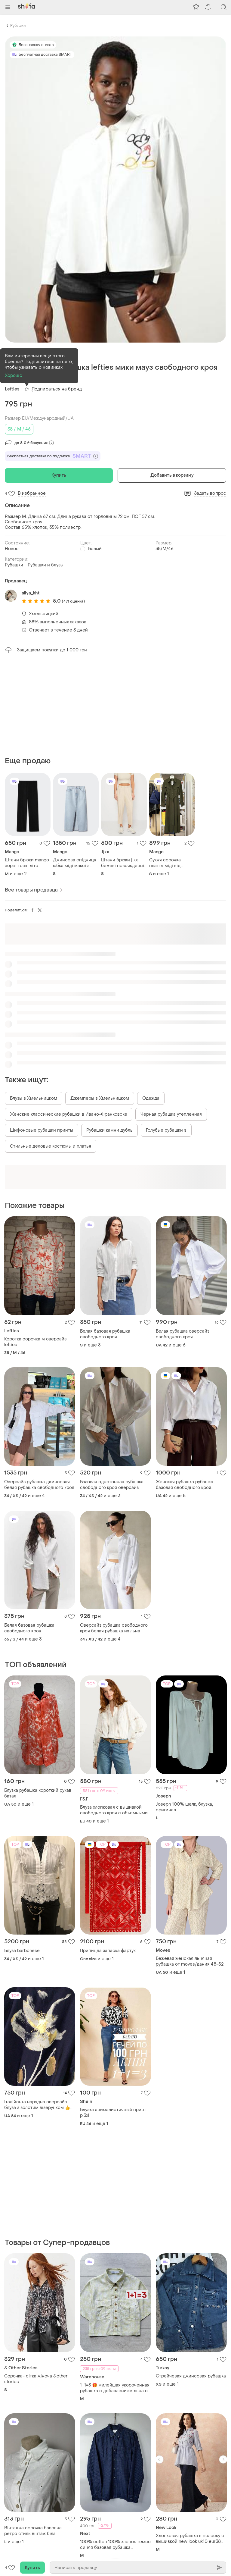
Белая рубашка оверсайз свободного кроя (182, 1334)
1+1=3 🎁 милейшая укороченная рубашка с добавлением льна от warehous (115, 2388)
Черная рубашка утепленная (171, 1114)
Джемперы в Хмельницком (99, 1098)
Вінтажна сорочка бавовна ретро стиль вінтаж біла (33, 2531)
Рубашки (18, 25)
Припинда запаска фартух (108, 1951)
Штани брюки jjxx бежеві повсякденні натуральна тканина (122, 863)
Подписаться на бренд (57, 389)
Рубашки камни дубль (109, 1130)
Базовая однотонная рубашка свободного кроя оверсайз (111, 1484)
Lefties (12, 389)
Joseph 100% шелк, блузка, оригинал (184, 1807)
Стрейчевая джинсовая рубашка (191, 2376)
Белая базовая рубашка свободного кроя (105, 1334)
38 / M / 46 (19, 429)
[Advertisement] (115, 705)
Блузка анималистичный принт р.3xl (113, 2112)
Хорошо (13, 375)
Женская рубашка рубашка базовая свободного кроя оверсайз (184, 1484)
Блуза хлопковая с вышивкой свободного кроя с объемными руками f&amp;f (114, 1810)
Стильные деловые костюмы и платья (50, 1146)
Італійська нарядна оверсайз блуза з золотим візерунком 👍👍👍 (39, 2105)
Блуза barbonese (22, 1951)
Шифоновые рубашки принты (41, 1130)
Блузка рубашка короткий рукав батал (37, 1793)
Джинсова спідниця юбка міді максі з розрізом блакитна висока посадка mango (74, 863)
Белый (95, 549)
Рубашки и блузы (45, 565)
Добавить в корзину (172, 475)
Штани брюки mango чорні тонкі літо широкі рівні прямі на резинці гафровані (27, 863)
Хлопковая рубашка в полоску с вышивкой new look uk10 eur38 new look (190, 2538)
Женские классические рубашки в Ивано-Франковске (68, 1114)
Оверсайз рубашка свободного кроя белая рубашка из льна (114, 1628)
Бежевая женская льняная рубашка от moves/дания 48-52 (189, 1961)
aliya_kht (31, 593)
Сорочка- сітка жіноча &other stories (36, 2379)
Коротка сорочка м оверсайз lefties (35, 1342)
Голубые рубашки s (166, 1130)
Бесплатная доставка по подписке (52, 456)
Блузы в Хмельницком (33, 1098)
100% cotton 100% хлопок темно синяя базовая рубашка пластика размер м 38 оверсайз (115, 2544)
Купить (58, 475)
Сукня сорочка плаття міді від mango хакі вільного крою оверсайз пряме (170, 863)
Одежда (150, 1098)
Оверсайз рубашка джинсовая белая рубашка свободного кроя (39, 1484)
